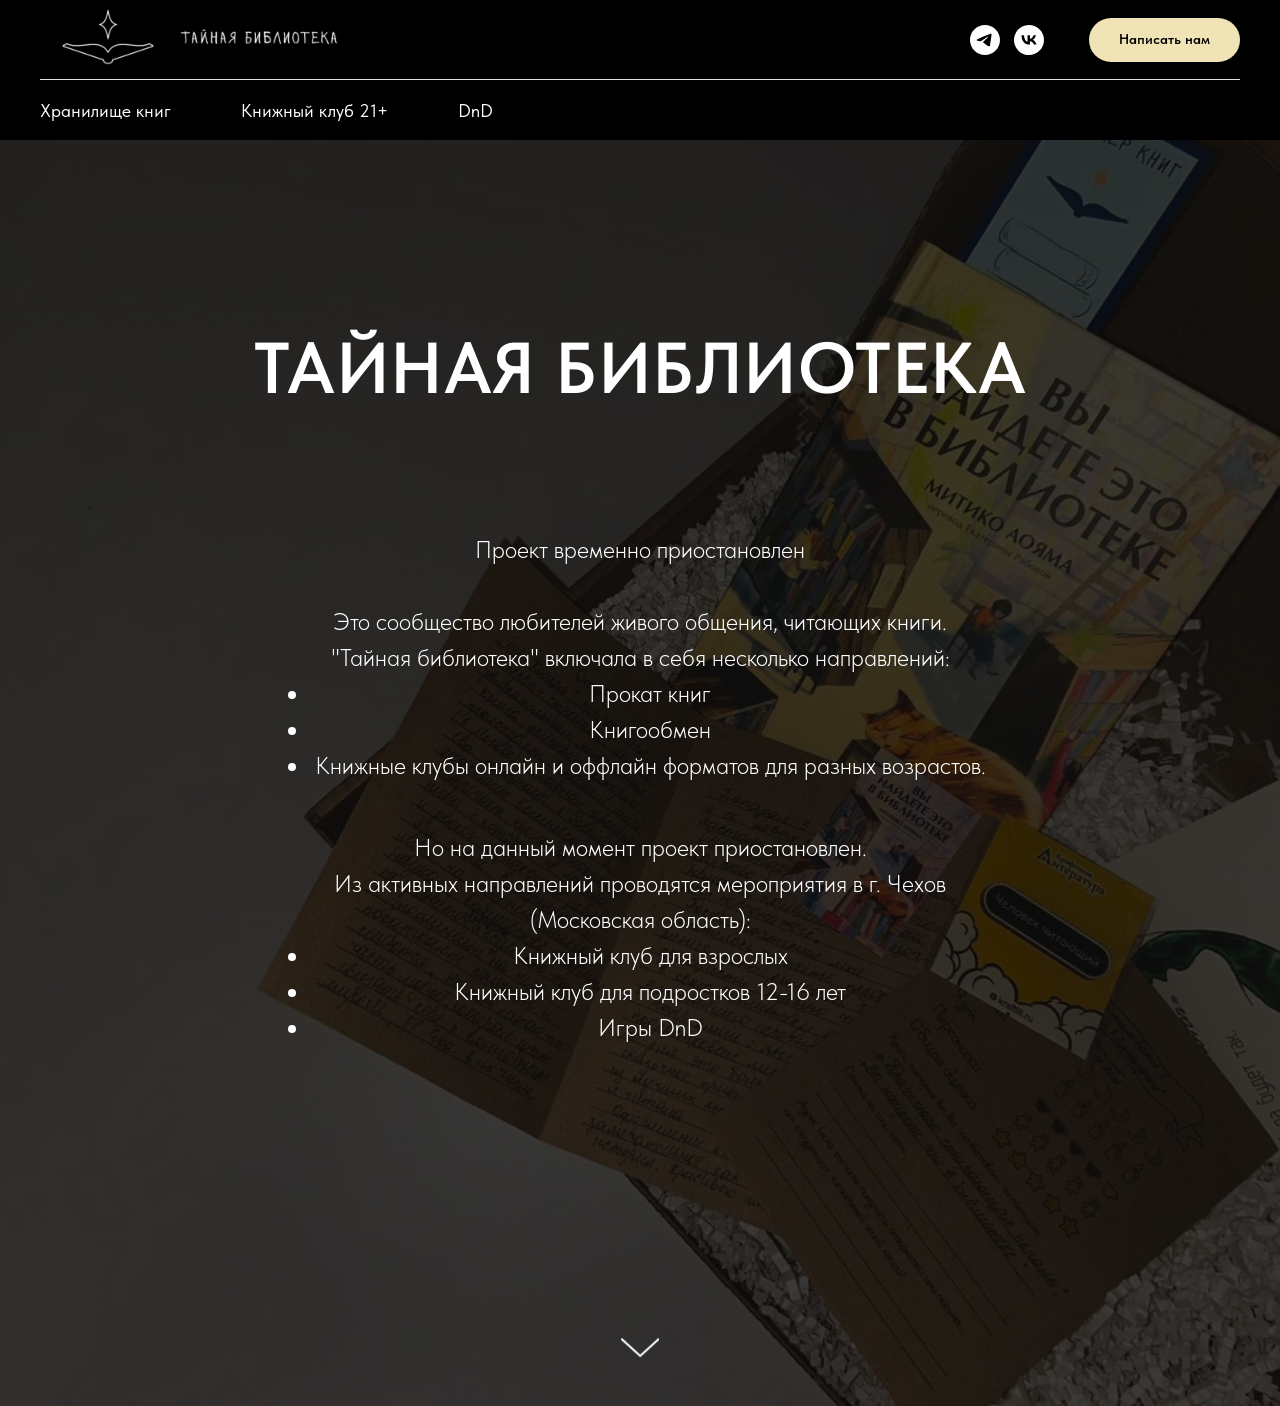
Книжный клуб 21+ (314, 110)
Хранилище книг (105, 110)
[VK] (1029, 40)
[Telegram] (985, 40)
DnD (475, 110)
